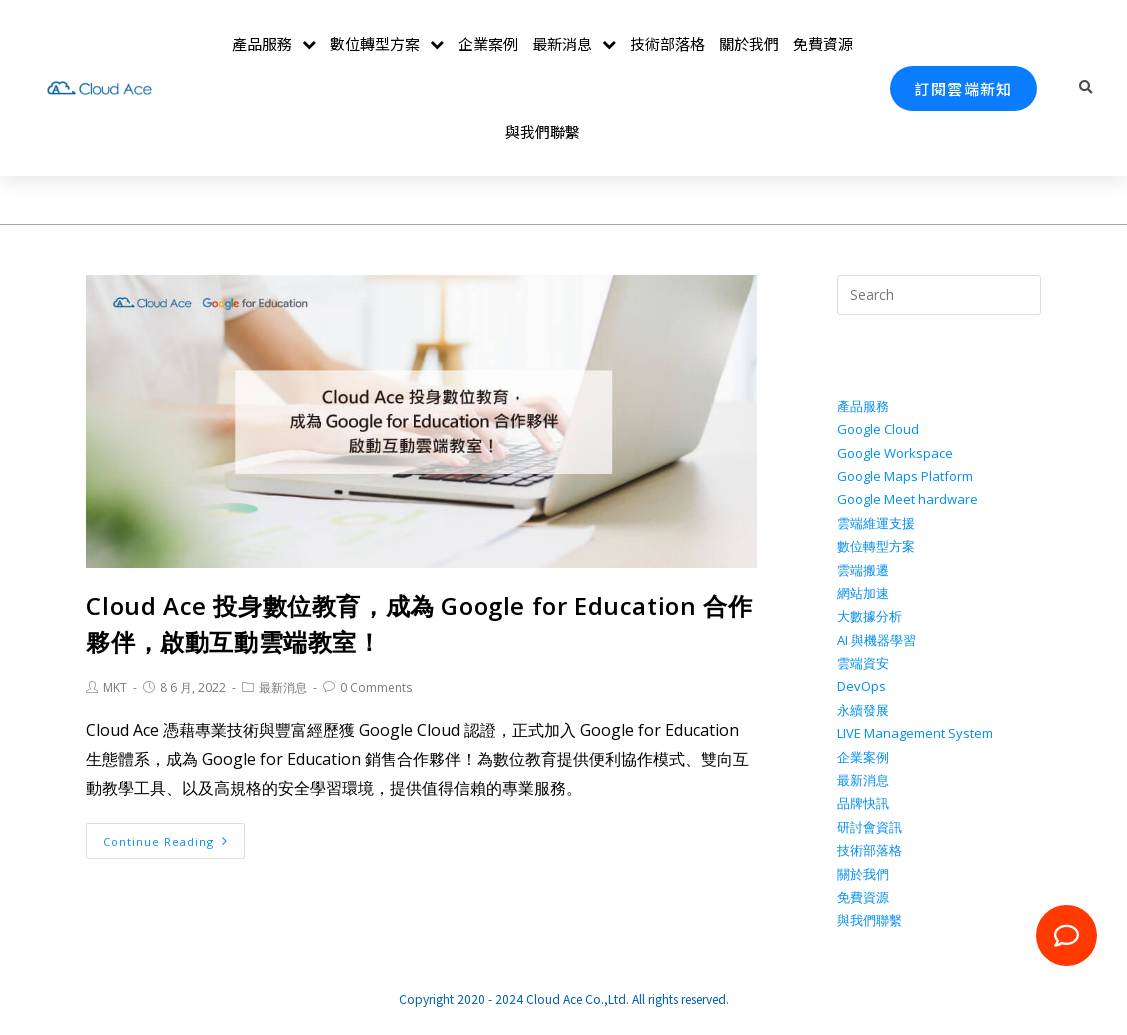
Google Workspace (895, 453)
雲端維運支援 (876, 523)
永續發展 (863, 710)
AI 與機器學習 (876, 640)
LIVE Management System (915, 733)
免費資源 (823, 43)
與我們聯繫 (542, 131)
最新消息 (574, 44)
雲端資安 (863, 663)
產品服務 (274, 44)
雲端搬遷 (863, 570)
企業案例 (488, 43)
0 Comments (376, 687)
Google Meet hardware (907, 499)
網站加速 (863, 593)
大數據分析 (869, 616)
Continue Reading (165, 841)
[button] (963, 88)
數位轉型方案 (387, 44)
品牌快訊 (863, 803)
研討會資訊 (869, 827)
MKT (115, 687)
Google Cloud (878, 429)
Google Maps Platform (905, 476)
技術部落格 (667, 43)
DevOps (861, 686)
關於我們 (749, 43)
